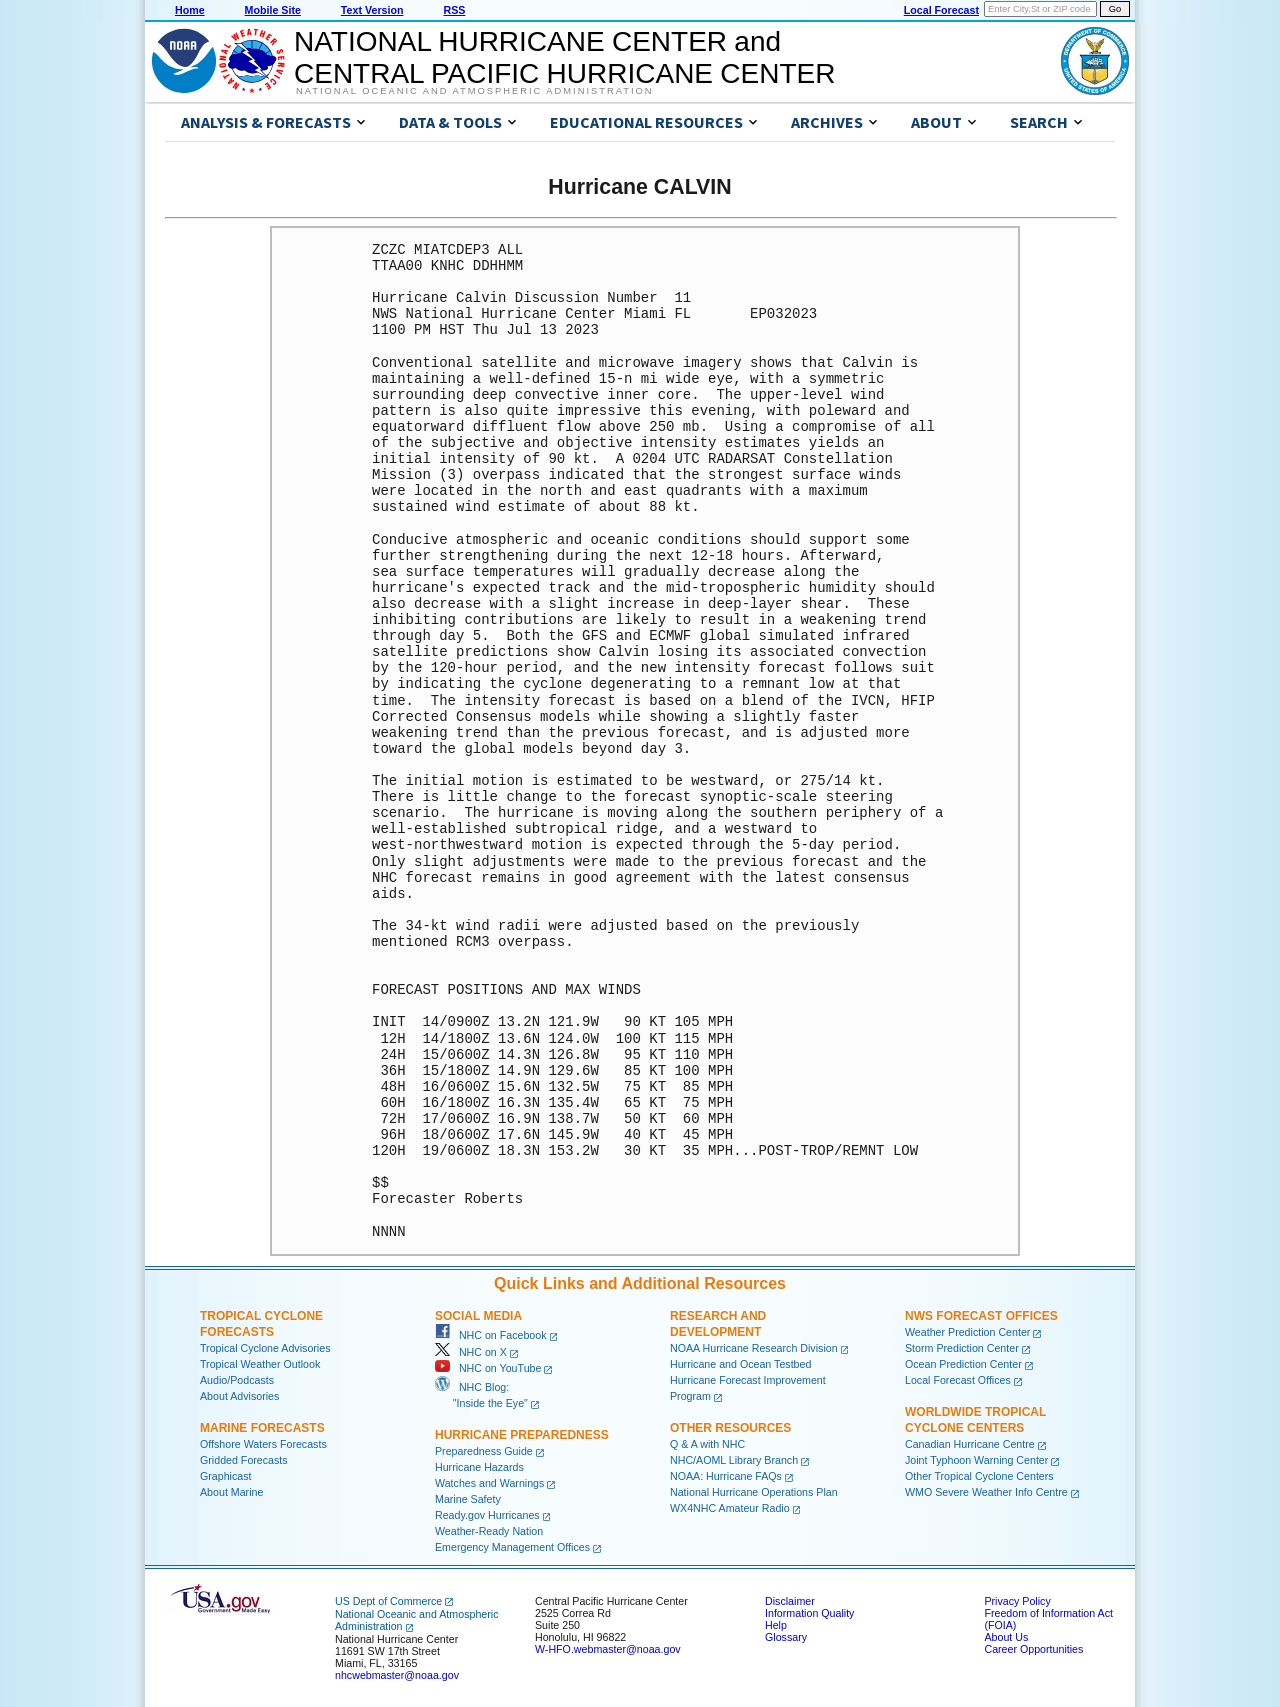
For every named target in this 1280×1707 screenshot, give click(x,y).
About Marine (231, 1492)
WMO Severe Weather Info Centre (986, 1492)
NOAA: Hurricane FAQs (726, 1476)
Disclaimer (790, 1601)
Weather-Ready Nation (489, 1531)
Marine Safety (468, 1499)
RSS (454, 10)
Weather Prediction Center (967, 1332)
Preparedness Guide (484, 1451)
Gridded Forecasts (244, 1460)
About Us (1006, 1637)
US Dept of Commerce (388, 1601)
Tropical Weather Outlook (260, 1364)
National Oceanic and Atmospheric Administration (474, 91)
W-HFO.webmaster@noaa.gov (608, 1649)
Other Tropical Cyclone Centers (979, 1476)
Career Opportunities (1033, 1649)
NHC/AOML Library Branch (734, 1460)
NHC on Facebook (491, 1335)
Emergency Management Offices (512, 1547)
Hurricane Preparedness (522, 1435)
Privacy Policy (1017, 1601)
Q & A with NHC (707, 1444)
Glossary (786, 1637)
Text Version (372, 10)
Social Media (478, 1316)
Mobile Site (273, 10)
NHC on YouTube (488, 1368)
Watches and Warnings (489, 1483)
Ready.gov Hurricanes (487, 1515)
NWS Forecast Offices (981, 1316)
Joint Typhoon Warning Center (976, 1460)
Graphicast (226, 1476)
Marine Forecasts (262, 1428)
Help (776, 1625)
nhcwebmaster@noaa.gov (397, 1675)
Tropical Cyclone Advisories (265, 1348)
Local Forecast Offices (958, 1380)
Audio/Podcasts (237, 1380)
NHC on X (471, 1352)
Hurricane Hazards (479, 1467)
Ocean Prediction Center (963, 1364)
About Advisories (239, 1396)
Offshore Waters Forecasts (263, 1444)
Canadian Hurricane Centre (970, 1444)
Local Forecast (941, 10)
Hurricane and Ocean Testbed (740, 1364)
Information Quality (809, 1613)
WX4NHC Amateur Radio (730, 1508)
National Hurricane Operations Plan (754, 1492)
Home (190, 10)
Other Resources (730, 1428)
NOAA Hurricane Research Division (754, 1348)
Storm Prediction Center (962, 1348)
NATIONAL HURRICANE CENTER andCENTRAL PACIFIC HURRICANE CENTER (564, 57)
